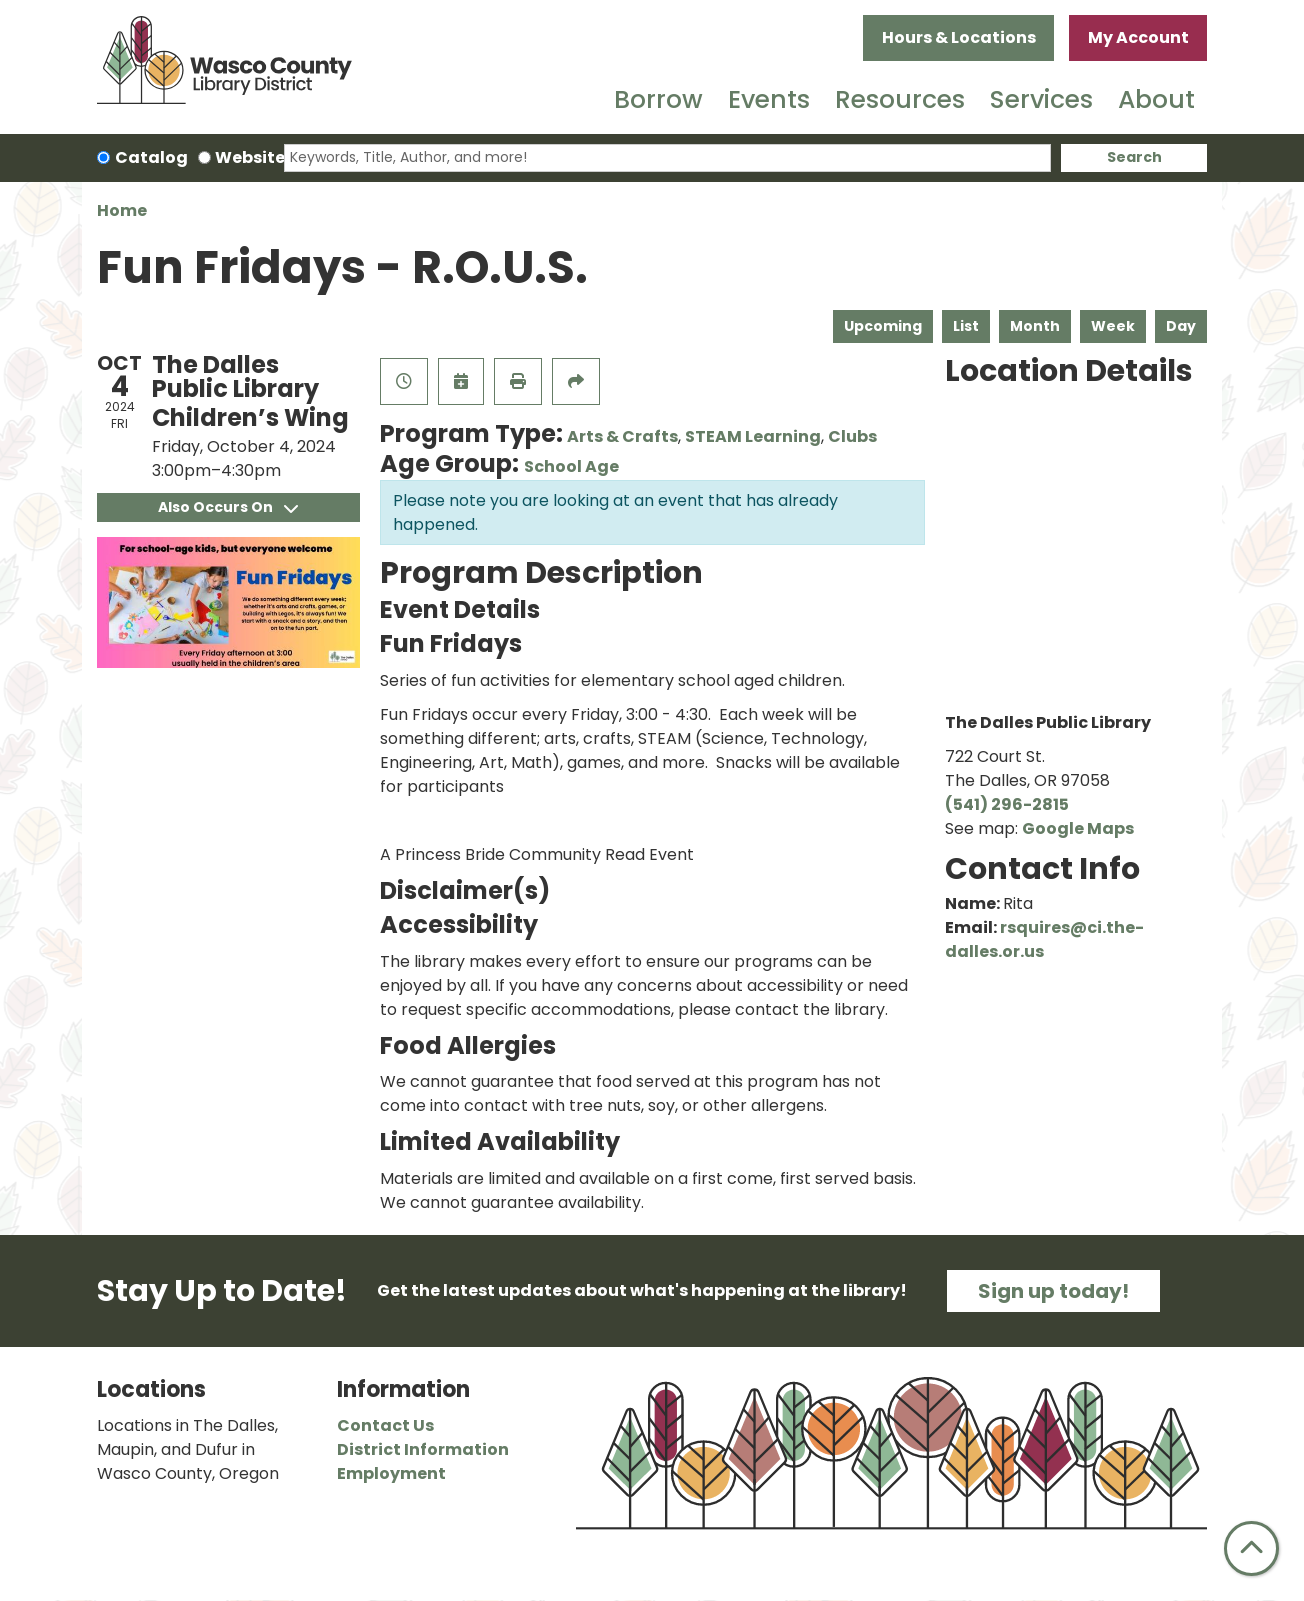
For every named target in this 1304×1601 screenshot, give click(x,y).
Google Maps (1078, 828)
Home (122, 210)
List (966, 326)
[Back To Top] (1251, 1548)
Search (1134, 157)
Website (250, 157)
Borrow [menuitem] (658, 99)
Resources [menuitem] (900, 99)
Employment (391, 1473)
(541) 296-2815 (1007, 804)
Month (1035, 326)
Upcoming (883, 326)
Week (1113, 326)
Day (1181, 326)
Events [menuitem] (769, 99)
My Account (1138, 37)
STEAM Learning (753, 436)
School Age (571, 466)
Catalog (151, 157)
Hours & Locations (959, 37)
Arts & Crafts (622, 436)
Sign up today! (1053, 1291)
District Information (423, 1449)
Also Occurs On (228, 507)
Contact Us (385, 1425)
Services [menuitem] (1041, 99)
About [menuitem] (1156, 99)
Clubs (852, 436)
